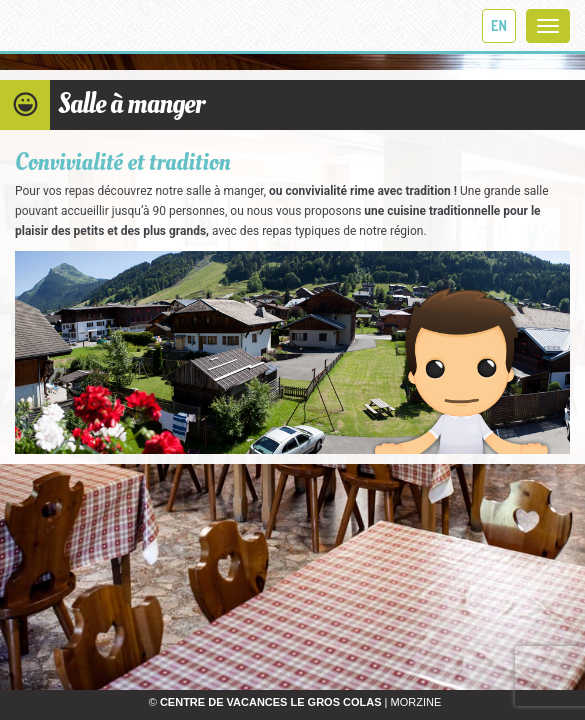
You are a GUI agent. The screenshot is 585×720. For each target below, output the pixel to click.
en (499, 25)
